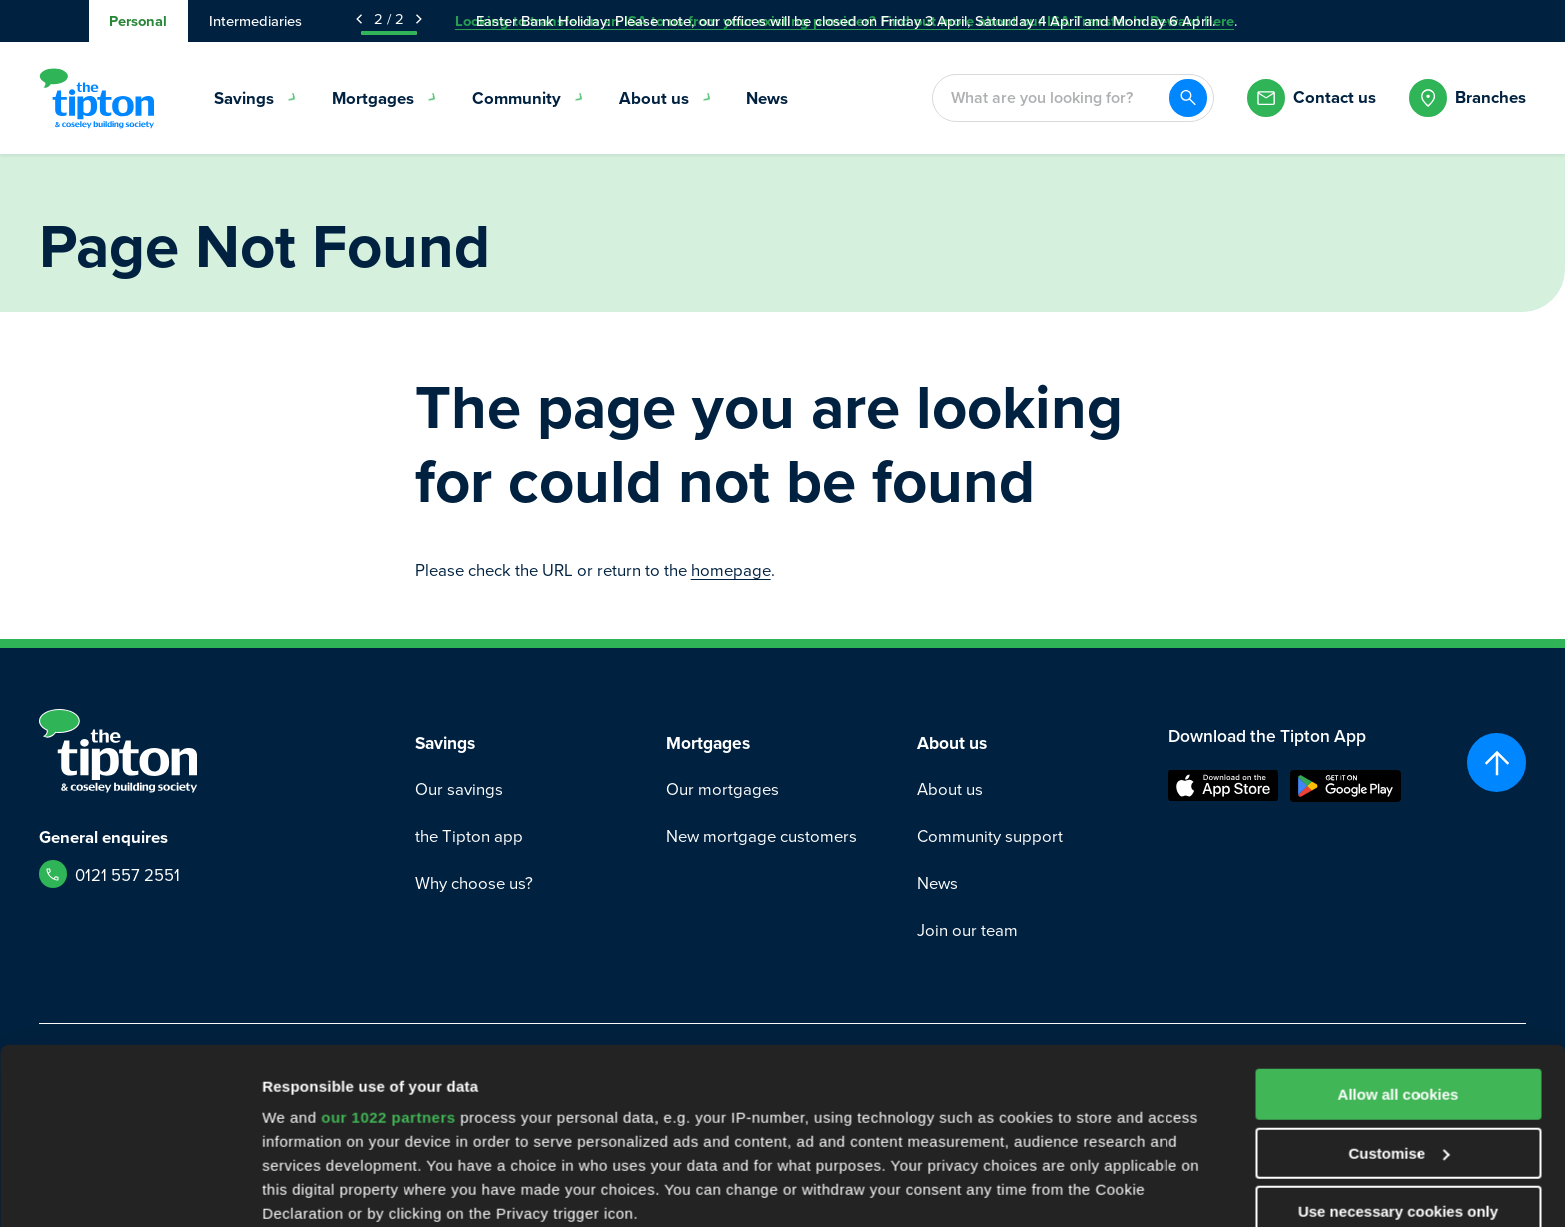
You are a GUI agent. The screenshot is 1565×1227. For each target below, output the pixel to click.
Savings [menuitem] (255, 98)
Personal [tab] (138, 20)
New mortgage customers (761, 835)
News (937, 882)
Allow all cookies (1398, 943)
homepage (731, 569)
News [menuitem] (767, 98)
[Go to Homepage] (96, 98)
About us (950, 788)
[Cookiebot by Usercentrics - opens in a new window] (129, 1188)
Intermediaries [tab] (255, 20)
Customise (1398, 1002)
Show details (308, 1187)
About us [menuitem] (665, 98)
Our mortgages (722, 788)
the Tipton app (469, 835)
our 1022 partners (388, 966)
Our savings (459, 788)
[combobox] (1050, 98)
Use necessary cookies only (1398, 1060)
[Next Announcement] (419, 19)
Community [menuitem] (528, 98)
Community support (990, 835)
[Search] (1188, 98)
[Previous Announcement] (359, 19)
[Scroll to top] (1496, 762)
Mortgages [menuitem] (384, 98)
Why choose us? (474, 882)
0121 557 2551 (127, 874)
